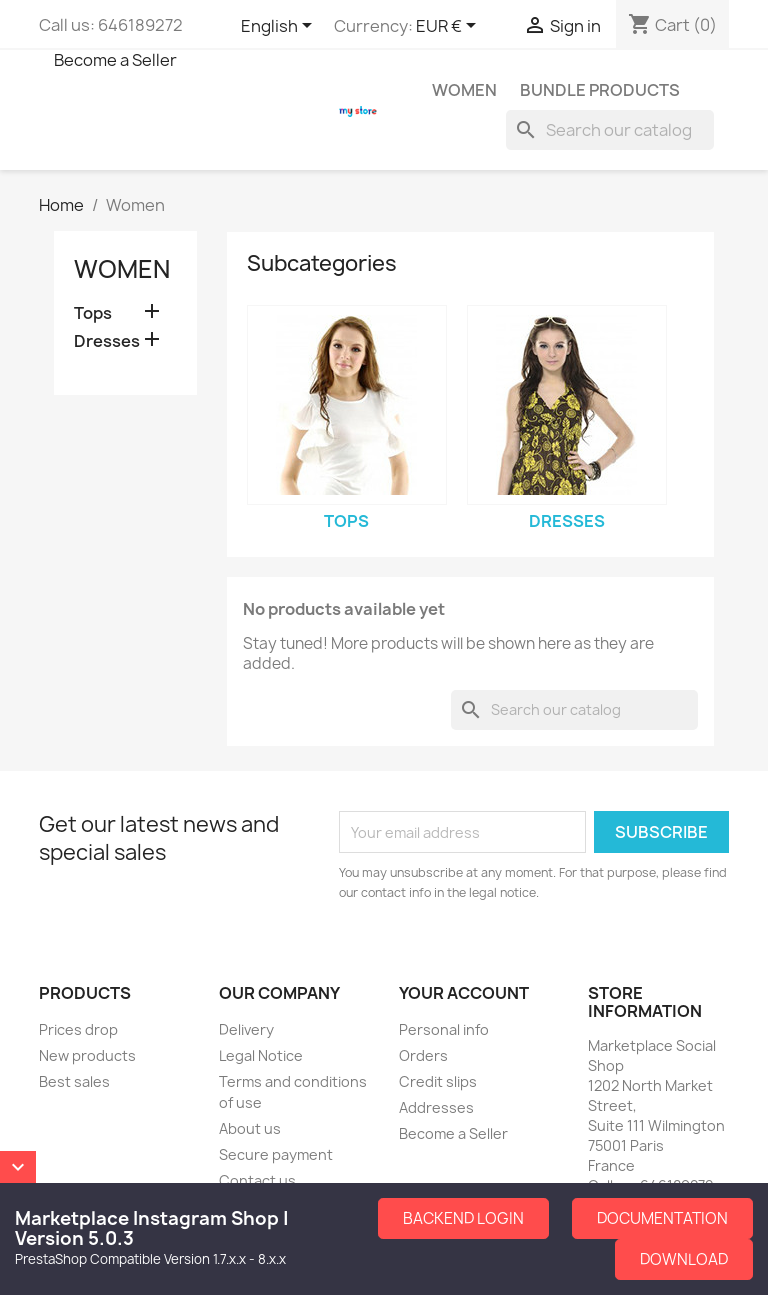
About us (250, 1128)
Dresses (107, 341)
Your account (464, 993)
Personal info (444, 1029)
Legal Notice (261, 1055)
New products (87, 1055)
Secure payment (276, 1154)
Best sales (74, 1081)
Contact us (257, 1180)
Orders (423, 1055)
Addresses (436, 1107)
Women (464, 90)
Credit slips (438, 1081)
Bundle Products (600, 90)
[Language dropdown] (280, 27)
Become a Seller (115, 60)
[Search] (610, 130)
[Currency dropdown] (449, 27)
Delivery (246, 1029)
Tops (93, 313)
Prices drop (78, 1029)
